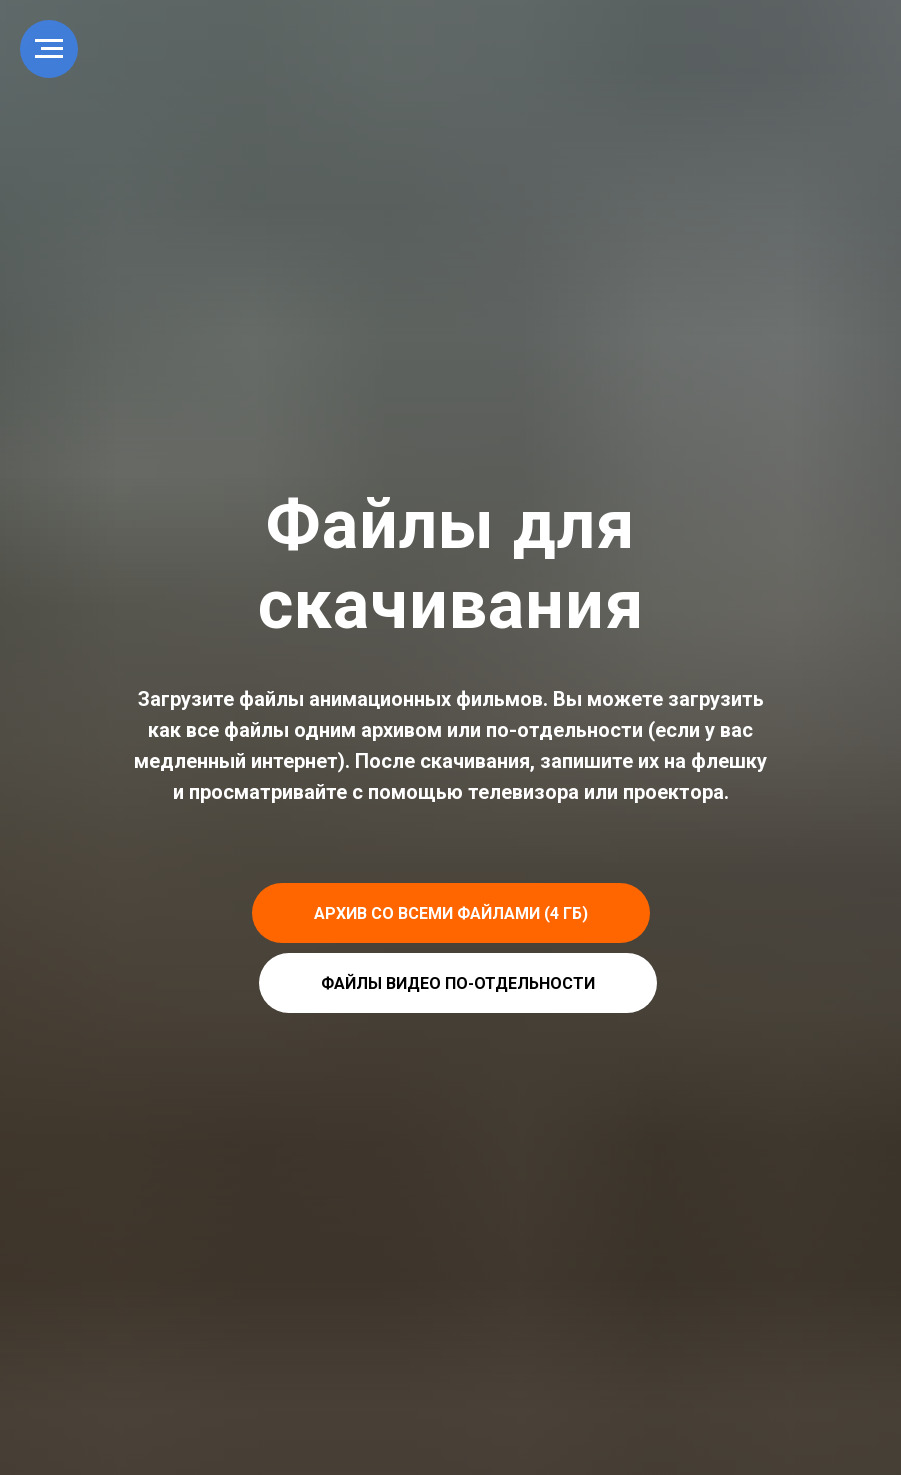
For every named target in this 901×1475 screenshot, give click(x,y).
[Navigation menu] (49, 49)
